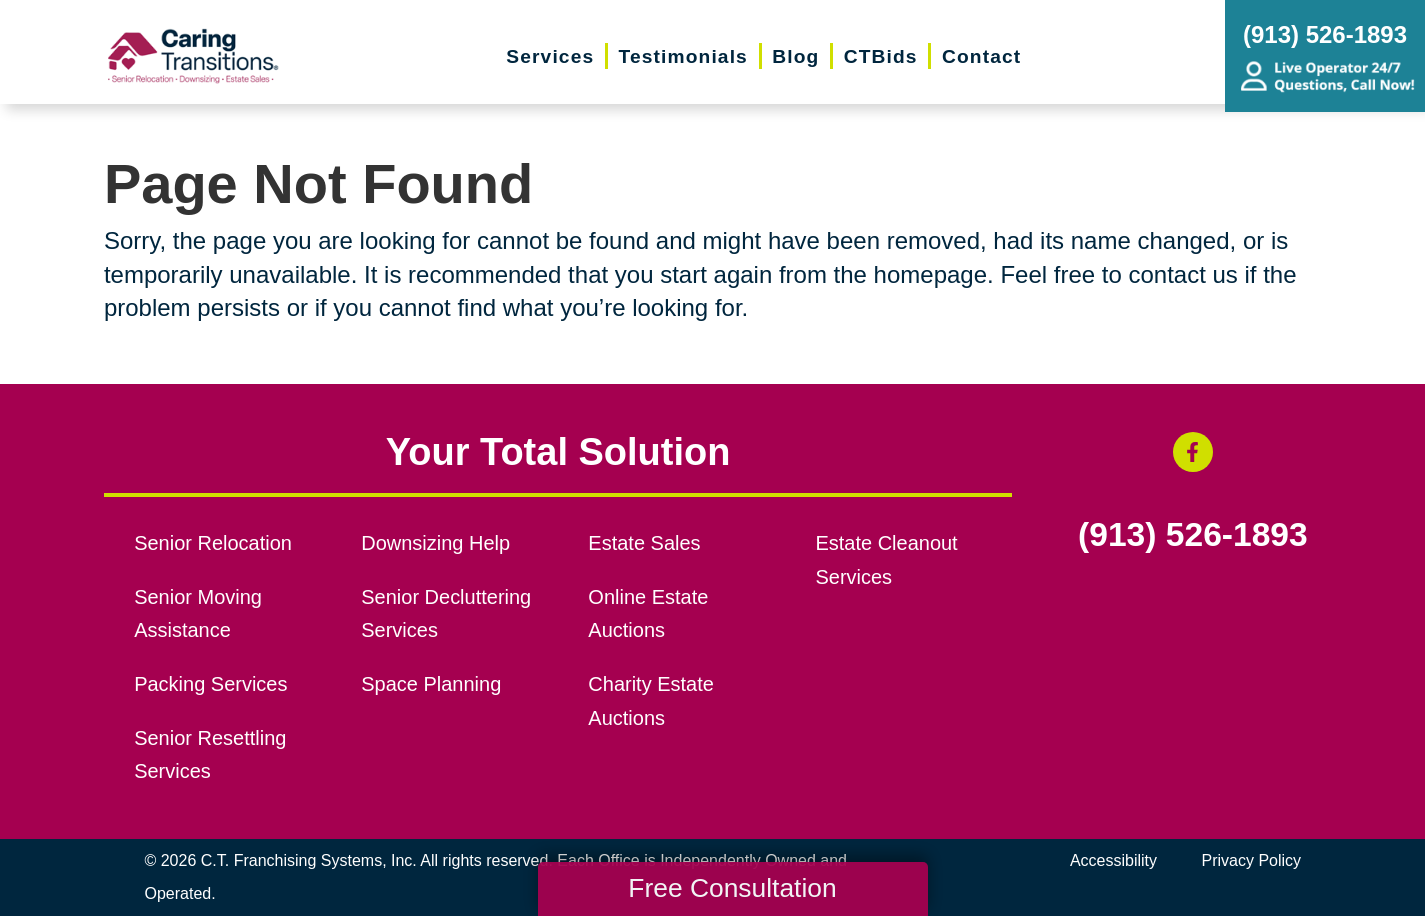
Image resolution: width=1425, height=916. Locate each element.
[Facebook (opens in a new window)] (1193, 452)
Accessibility (1113, 860)
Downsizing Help (435, 543)
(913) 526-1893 (1193, 535)
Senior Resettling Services (210, 755)
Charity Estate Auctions (651, 701)
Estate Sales (644, 543)
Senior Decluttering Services (446, 614)
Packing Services (210, 684)
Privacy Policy (1252, 860)
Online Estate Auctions (648, 614)
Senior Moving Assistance (198, 614)
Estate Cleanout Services (886, 560)
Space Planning (431, 684)
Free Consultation (732, 888)
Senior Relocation (213, 543)
